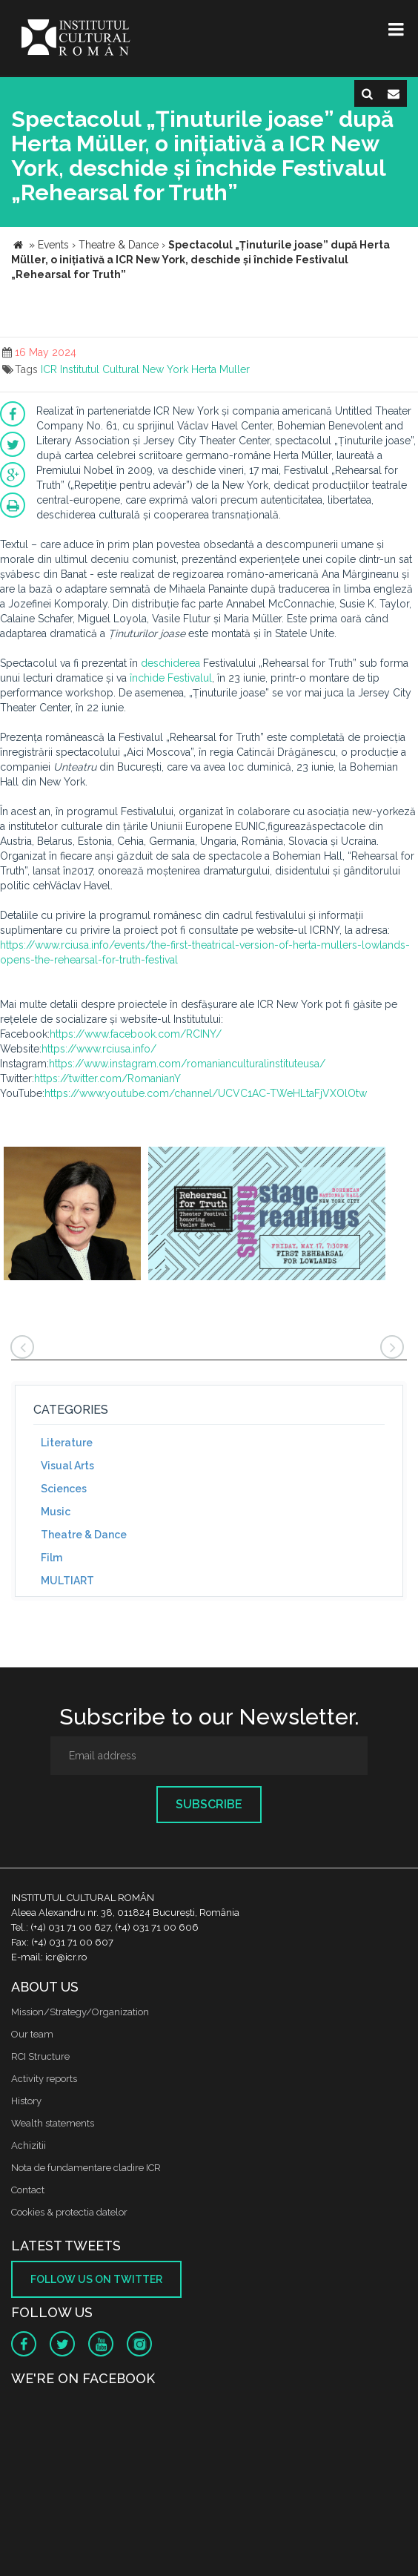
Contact (27, 2189)
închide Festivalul (171, 678)
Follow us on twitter (96, 2279)
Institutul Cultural (99, 369)
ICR (49, 369)
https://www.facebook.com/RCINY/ (136, 1034)
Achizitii (28, 2145)
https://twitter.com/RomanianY (107, 1078)
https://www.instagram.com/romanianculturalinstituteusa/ (187, 1064)
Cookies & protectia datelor (69, 2212)
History (26, 2100)
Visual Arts (67, 1466)
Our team (32, 2034)
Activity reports (44, 2078)
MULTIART (67, 1581)
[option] (72, 1215)
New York (165, 369)
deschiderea (170, 663)
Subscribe (209, 1804)
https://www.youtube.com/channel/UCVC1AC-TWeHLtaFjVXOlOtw (205, 1093)
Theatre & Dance (84, 1535)
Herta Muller (220, 369)
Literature (67, 1443)
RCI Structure (40, 2056)
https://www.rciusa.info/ (99, 1049)
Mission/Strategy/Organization (80, 2011)
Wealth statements (52, 2123)
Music (55, 1512)
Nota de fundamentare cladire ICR (86, 2167)
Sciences (64, 1489)
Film (51, 1558)
